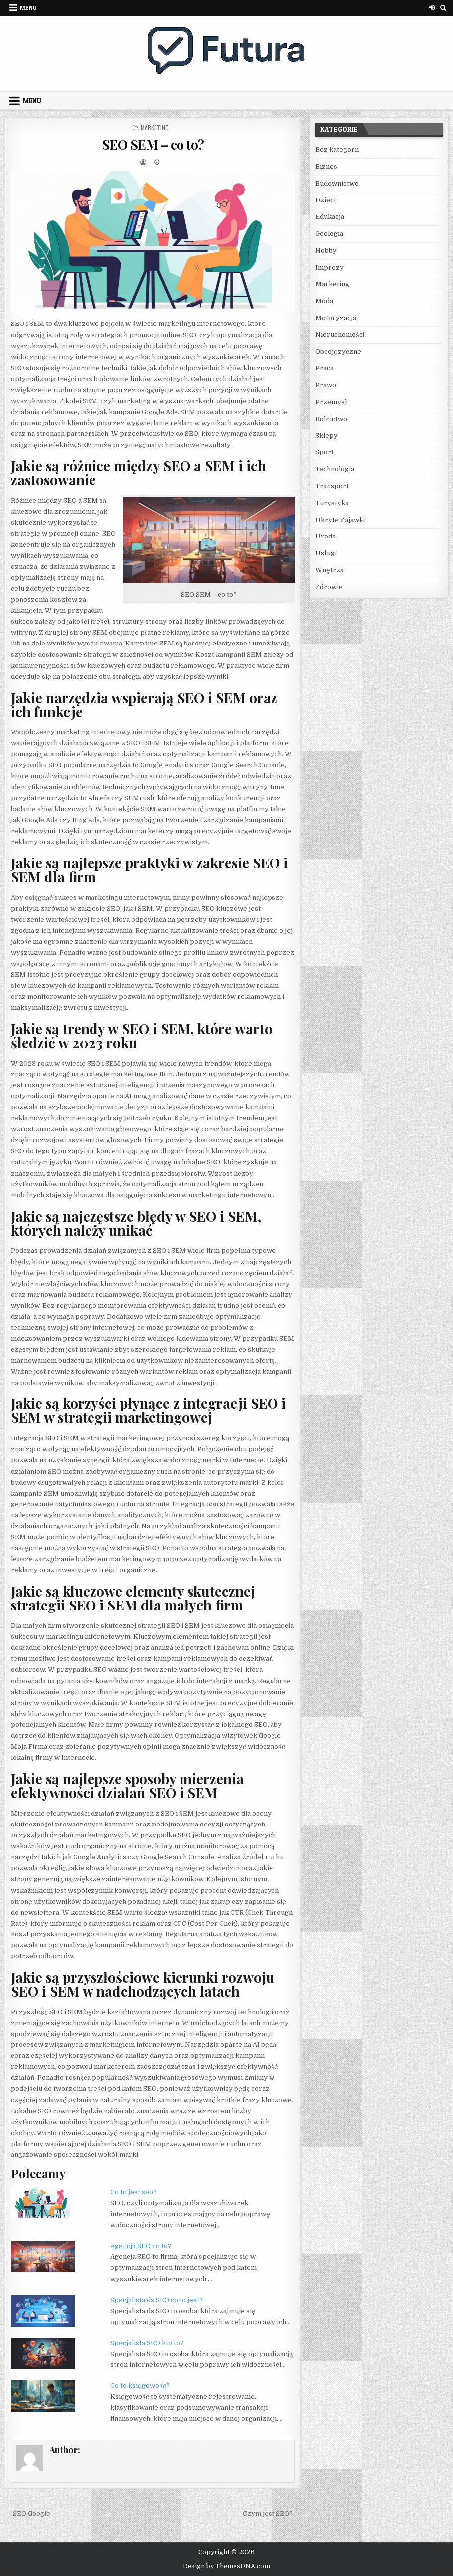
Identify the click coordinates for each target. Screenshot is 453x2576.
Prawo (325, 385)
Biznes (326, 166)
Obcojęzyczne (338, 351)
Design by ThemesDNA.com (226, 2566)
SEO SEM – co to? (153, 144)
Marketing (155, 127)
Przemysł (331, 402)
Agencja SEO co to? (140, 2246)
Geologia (329, 233)
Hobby (326, 250)
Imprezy (329, 267)
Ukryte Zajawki (340, 520)
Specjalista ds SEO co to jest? (156, 2300)
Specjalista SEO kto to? (146, 2343)
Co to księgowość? (140, 2385)
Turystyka (332, 503)
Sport (324, 452)
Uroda (325, 536)
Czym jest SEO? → (272, 2513)
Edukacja (329, 216)
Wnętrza (329, 570)
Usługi (326, 553)
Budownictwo (337, 183)
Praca (324, 368)
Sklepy (326, 435)
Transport (332, 486)
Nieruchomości (339, 334)
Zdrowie (329, 587)
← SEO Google (27, 2513)
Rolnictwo (331, 419)
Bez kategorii (337, 149)
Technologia (334, 469)
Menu (28, 7)
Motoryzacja (335, 318)
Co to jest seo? (133, 2192)
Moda (324, 301)
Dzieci (325, 200)
